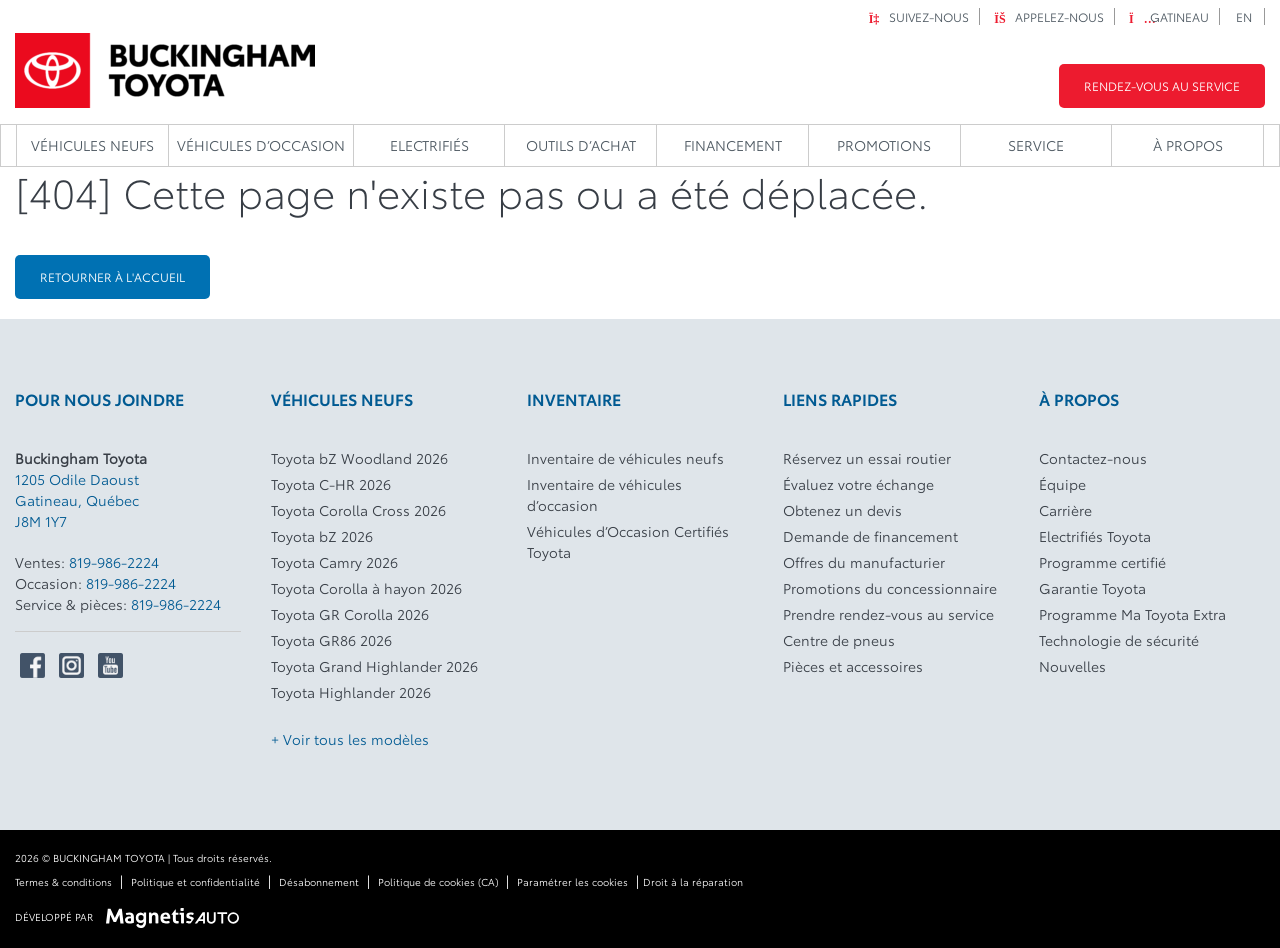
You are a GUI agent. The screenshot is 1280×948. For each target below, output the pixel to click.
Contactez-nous (1093, 458)
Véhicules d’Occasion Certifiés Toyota (628, 541)
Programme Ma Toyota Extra (1132, 614)
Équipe (1062, 484)
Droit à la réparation (693, 881)
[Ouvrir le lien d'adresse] (77, 500)
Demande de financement (870, 536)
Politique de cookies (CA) (438, 881)
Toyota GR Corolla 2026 (350, 614)
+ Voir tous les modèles (350, 739)
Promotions (884, 145)
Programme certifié (1102, 562)
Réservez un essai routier (867, 458)
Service (1036, 145)
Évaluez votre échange (858, 484)
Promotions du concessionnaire (890, 588)
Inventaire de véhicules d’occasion (604, 494)
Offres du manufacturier (864, 562)
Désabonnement (319, 881)
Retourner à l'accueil (112, 276)
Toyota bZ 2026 (322, 536)
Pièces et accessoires (853, 666)
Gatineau (1169, 16)
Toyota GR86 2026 (331, 640)
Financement (733, 145)
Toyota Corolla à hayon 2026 (366, 588)
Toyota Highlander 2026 (351, 692)
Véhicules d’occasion (261, 145)
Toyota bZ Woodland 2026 (359, 458)
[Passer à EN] (1244, 16)
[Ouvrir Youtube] (110, 665)
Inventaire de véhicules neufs (625, 458)
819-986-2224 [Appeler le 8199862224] (114, 562)
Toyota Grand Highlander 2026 (374, 666)
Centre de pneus (839, 640)
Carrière (1065, 510)
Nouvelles (1072, 666)
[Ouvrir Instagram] (71, 665)
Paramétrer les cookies (572, 881)
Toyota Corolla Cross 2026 (358, 510)
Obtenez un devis (842, 510)
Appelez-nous (1049, 16)
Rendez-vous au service (1162, 85)
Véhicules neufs (92, 145)
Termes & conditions (63, 881)
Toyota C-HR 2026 (331, 484)
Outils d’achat (581, 145)
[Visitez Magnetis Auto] (177, 915)
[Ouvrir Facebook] (32, 665)
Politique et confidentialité (195, 881)
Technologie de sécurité (1119, 640)
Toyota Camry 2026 (334, 562)
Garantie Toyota (1092, 588)
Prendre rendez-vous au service (888, 614)
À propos (1188, 145)
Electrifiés (429, 145)
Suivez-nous (918, 16)
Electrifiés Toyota (1095, 536)
